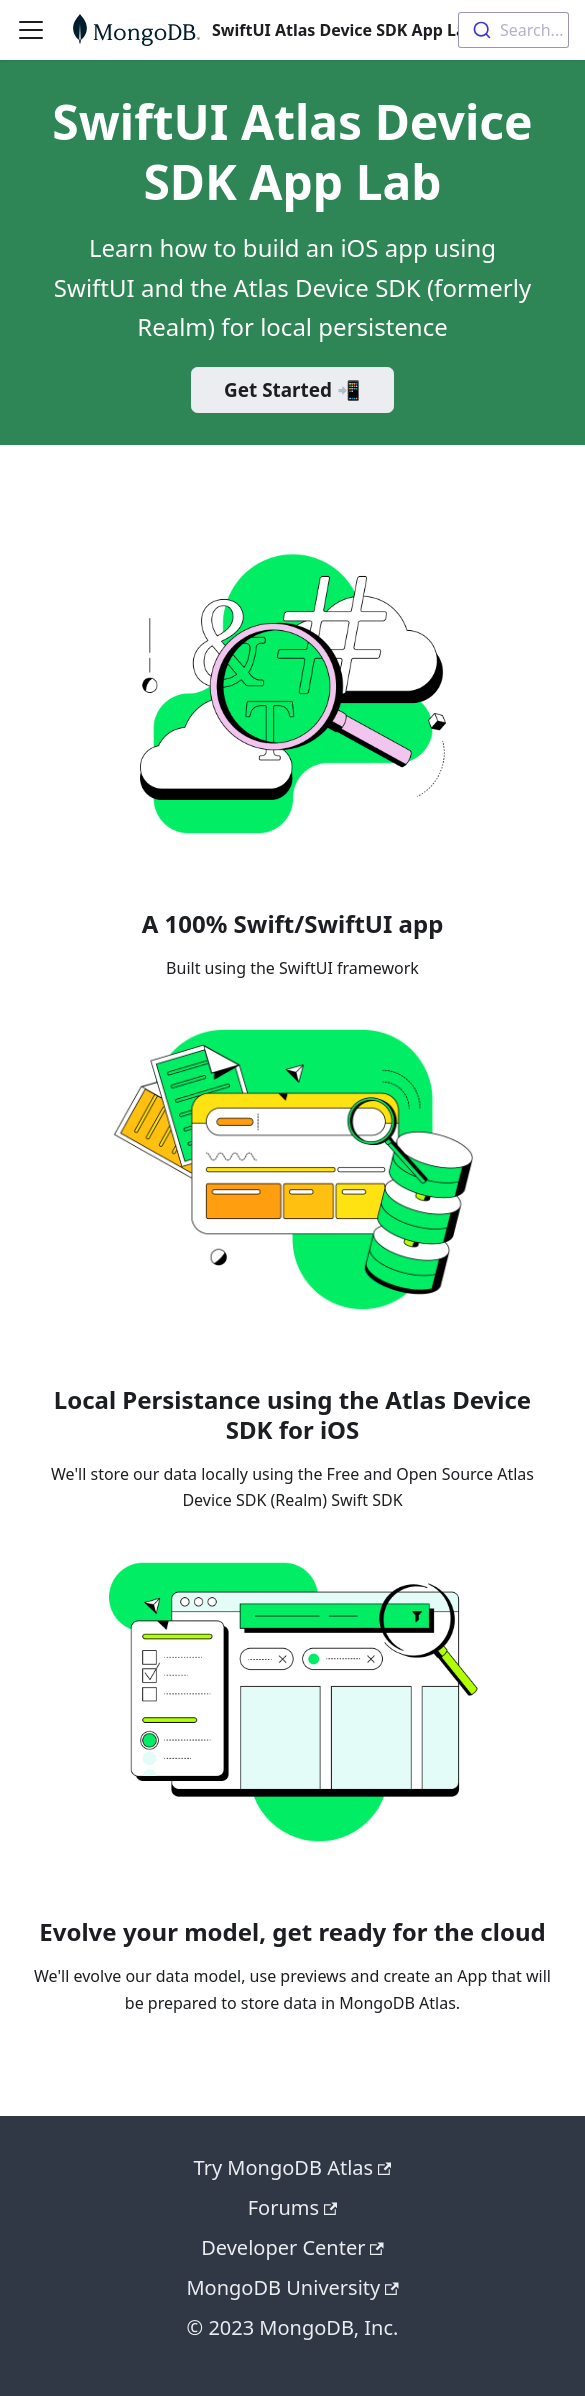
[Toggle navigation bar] (31, 30)
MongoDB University (292, 2287)
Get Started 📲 (292, 390)
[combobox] (513, 30)
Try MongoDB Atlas (293, 2167)
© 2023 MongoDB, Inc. (293, 2327)
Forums (293, 2207)
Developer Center (292, 2247)
